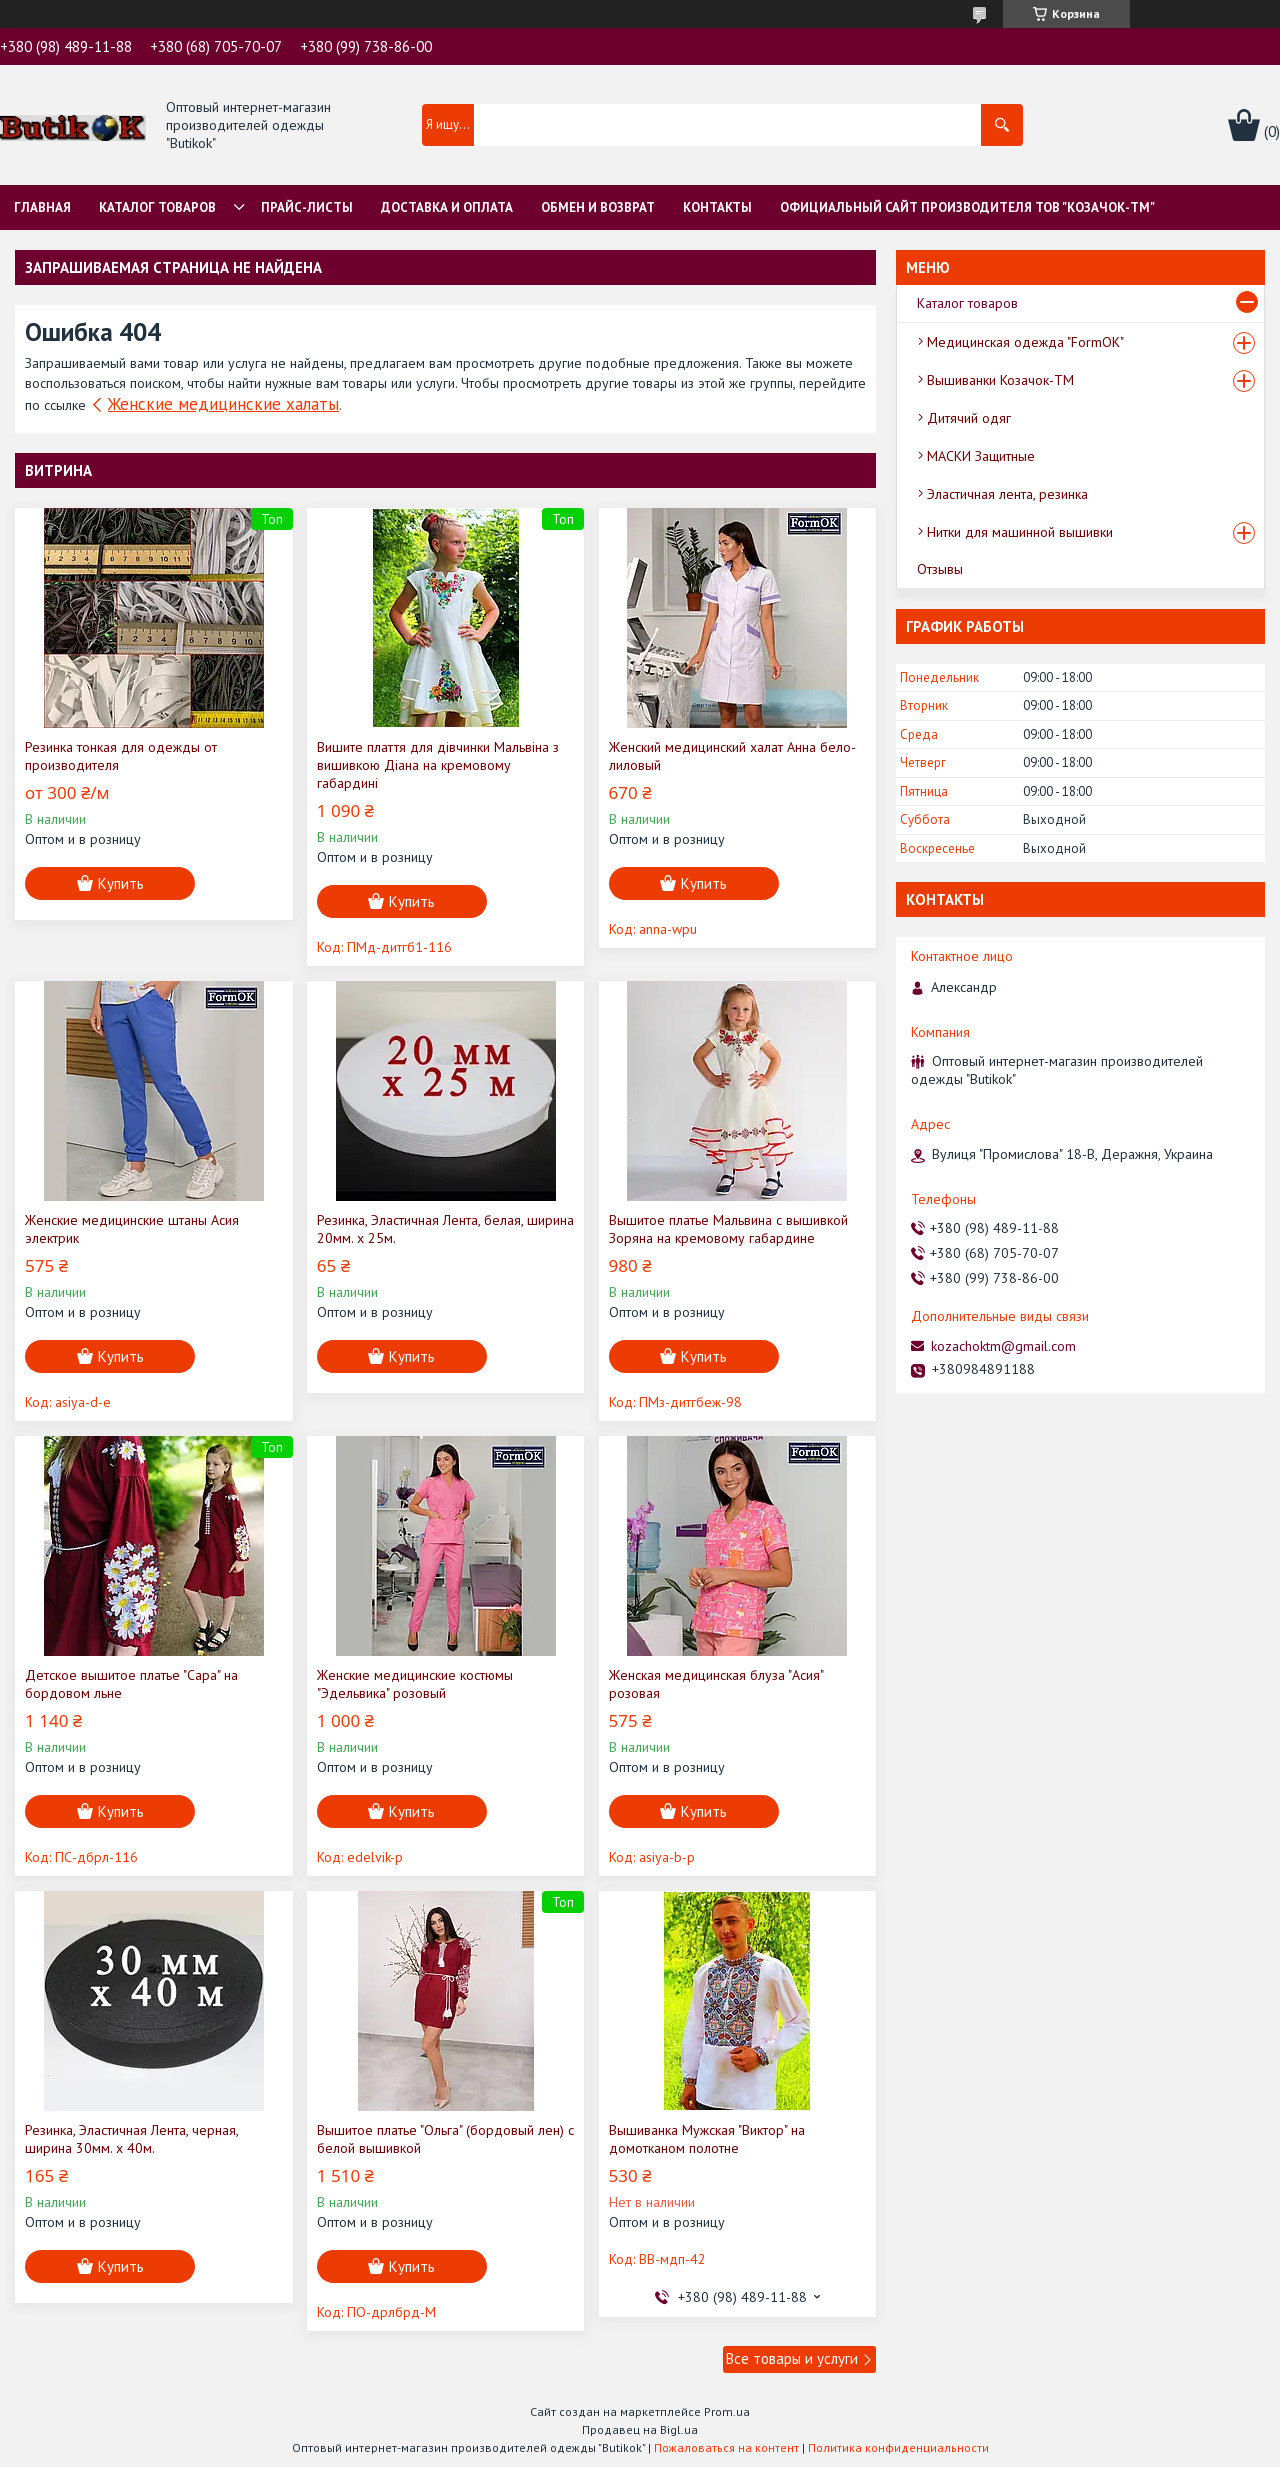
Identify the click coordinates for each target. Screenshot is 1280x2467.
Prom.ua (727, 2411)
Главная (42, 207)
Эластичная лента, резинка (1007, 494)
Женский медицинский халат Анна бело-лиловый (732, 756)
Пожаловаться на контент (726, 2447)
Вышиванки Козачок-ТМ (1000, 380)
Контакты (717, 207)
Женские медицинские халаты (223, 404)
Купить (121, 883)
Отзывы (940, 569)
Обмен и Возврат (598, 207)
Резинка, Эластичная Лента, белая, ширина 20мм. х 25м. (445, 1229)
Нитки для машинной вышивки (1020, 532)
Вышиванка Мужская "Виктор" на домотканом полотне (707, 2139)
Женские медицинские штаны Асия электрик (132, 1229)
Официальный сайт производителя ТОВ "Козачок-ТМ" (967, 207)
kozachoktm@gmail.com (1003, 1346)
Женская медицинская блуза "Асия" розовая (716, 1684)
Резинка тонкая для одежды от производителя (121, 756)
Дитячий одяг (969, 418)
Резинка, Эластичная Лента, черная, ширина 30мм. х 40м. (131, 2139)
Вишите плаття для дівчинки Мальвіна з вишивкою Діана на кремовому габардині (438, 765)
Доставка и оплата (447, 207)
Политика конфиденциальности (898, 2447)
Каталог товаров (157, 207)
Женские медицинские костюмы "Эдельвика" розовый (415, 1684)
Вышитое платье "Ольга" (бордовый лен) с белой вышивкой (445, 2139)
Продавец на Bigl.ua (640, 2429)
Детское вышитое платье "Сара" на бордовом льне (131, 1684)
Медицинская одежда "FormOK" (1025, 342)
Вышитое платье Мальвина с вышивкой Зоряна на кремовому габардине (728, 1229)
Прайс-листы (307, 207)
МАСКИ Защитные (981, 456)
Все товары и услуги (792, 2358)
